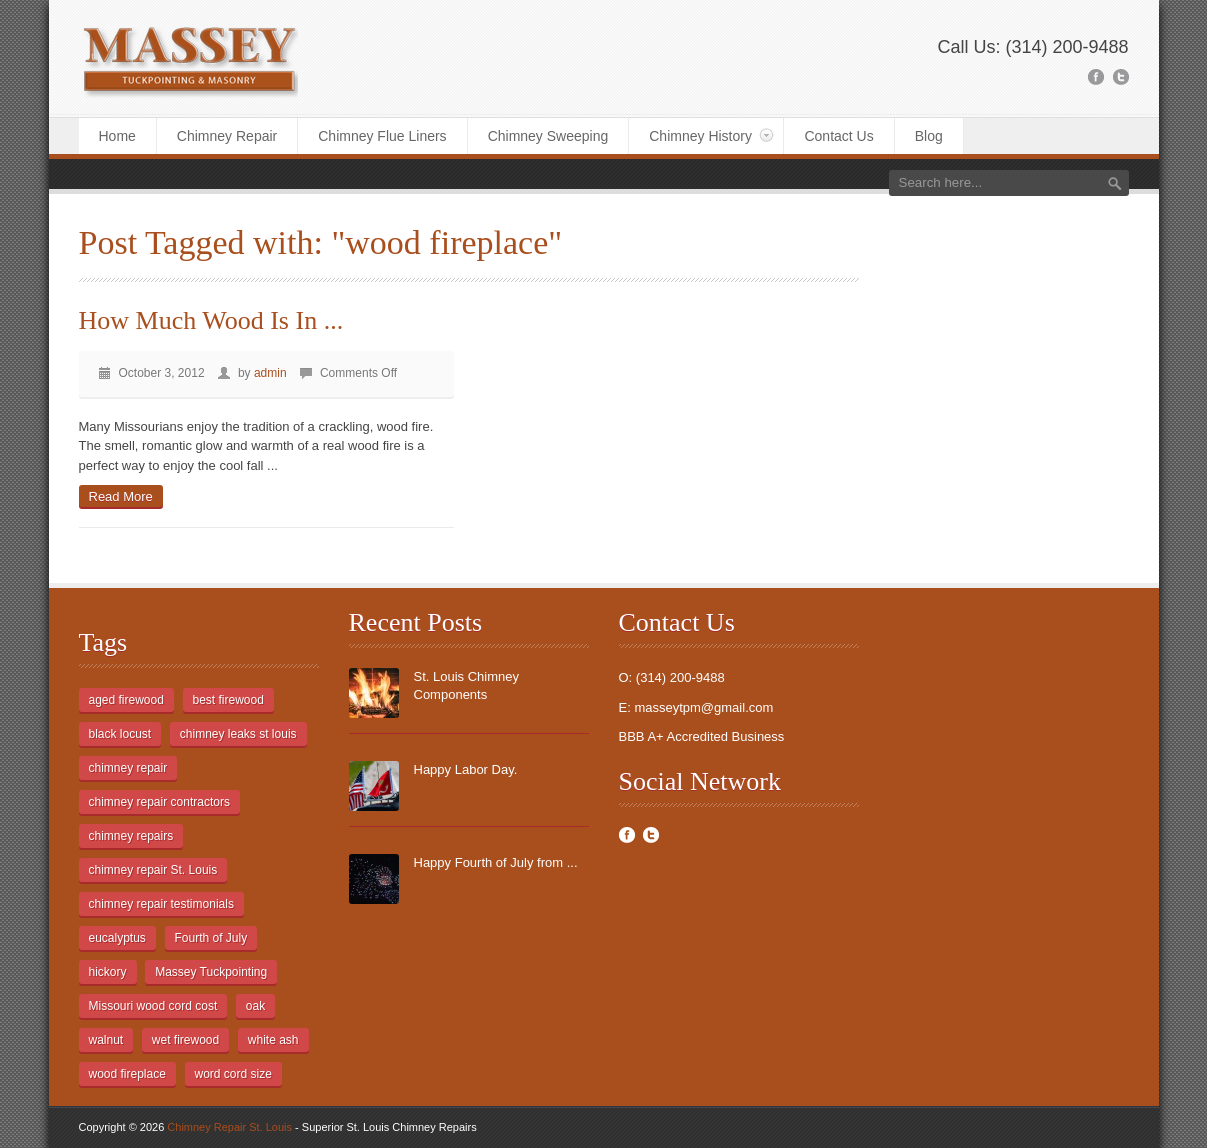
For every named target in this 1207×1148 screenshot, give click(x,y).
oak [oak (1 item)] (255, 1006)
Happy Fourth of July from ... (496, 862)
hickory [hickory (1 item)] (108, 972)
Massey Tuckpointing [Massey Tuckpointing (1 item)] (211, 972)
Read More (121, 496)
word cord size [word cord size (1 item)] (233, 1074)
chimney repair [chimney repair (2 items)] (128, 768)
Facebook (627, 835)
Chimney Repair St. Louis (229, 1127)
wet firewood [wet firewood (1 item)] (185, 1040)
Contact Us (838, 136)
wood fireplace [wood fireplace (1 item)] (127, 1074)
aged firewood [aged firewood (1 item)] (126, 700)
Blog (929, 136)
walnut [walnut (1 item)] (106, 1040)
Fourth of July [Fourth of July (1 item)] (211, 938)
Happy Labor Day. (466, 769)
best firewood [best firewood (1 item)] (228, 700)
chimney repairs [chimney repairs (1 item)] (131, 836)
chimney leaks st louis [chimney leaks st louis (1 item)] (238, 734)
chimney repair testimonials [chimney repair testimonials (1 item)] (161, 904)
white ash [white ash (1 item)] (273, 1040)
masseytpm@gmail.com (703, 707)
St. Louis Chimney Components (467, 685)
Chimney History (701, 136)
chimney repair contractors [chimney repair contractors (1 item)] (159, 802)
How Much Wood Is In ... (211, 320)
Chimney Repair (227, 136)
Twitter (651, 835)
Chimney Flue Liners (382, 136)
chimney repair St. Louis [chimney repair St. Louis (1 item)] (153, 870)
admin (270, 373)
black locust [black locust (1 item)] (120, 734)
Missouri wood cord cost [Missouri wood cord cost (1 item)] (153, 1006)
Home (117, 136)
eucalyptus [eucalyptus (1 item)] (117, 938)
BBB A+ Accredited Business (702, 736)
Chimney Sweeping (548, 136)
